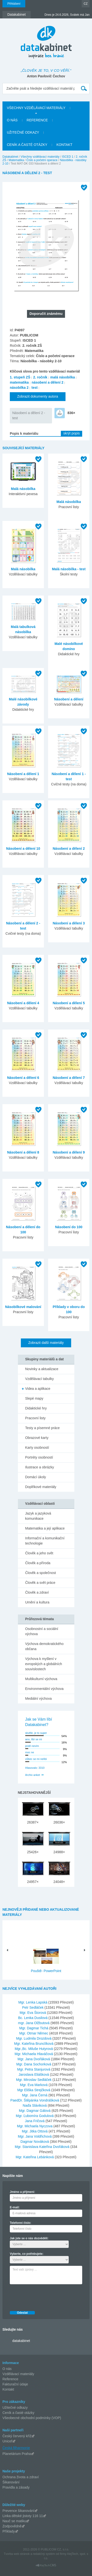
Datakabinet (10, 156)
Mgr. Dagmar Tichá (34, 2028)
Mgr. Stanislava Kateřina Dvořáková (42, 2147)
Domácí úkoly (35, 1477)
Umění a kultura (37, 1602)
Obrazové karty (37, 1438)
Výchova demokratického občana (44, 1646)
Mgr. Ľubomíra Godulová (35, 2116)
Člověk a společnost (40, 1573)
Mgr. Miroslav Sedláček (34, 2080)
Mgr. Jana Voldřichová (35, 2136)
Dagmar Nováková (35, 2142)
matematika (19, 382)
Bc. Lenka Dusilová (33, 2018)
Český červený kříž (16, 2436)
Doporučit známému (46, 314)
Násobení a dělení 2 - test (28, 415)
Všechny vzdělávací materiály (40, 156)
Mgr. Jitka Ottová (35, 2131)
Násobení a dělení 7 (69, 1078)
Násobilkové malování (23, 1307)
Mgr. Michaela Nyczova (35, 2126)
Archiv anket (32, 1774)
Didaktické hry (36, 1408)
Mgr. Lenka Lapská (33, 2002)
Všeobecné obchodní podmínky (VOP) (31, 2418)
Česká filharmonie (16, 2448)
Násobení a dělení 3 (69, 923)
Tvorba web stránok (16, 2554)
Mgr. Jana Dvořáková (34, 2059)
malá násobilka (62, 377)
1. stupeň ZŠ (20, 377)
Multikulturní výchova (41, 1679)
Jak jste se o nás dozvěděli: (29, 2238)
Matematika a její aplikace (45, 1528)
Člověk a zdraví (37, 1592)
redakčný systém (44, 2554)
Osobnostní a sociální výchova (41, 1631)
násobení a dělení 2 (47, 382)
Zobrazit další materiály (46, 1343)
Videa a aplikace (37, 1389)
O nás (7, 2369)
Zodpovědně (12, 2526)
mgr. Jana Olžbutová (34, 2023)
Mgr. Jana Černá (35, 2095)
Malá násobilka (23, 489)
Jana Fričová (35, 2121)
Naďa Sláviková (35, 2105)
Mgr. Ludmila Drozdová (34, 2038)
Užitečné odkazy (15, 2407)
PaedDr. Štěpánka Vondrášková (35, 2100)
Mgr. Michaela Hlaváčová (34, 2054)
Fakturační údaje (15, 2384)
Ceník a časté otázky (18, 2413)
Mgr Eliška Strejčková (34, 2090)
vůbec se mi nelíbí (36, 1758)
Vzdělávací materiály (18, 2374)
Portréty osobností (39, 1457)
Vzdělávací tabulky (39, 1379)
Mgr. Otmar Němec (34, 2033)
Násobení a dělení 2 (69, 848)
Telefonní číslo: (20, 2223)
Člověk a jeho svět (39, 1553)
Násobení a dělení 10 (23, 848)
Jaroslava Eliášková (34, 2074)
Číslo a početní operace (41, 160)
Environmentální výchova (44, 1689)
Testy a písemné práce (42, 1428)
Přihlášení (13, 3)
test (34, 388)
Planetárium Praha (16, 2454)
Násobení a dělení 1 (23, 774)
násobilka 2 (19, 388)
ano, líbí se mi (33, 1739)
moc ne (29, 1752)
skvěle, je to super (36, 1732)
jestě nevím (32, 1745)
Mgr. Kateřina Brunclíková (34, 2044)
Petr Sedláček (33, 2007)
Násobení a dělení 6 (23, 1078)
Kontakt (8, 2389)
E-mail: (15, 2207)
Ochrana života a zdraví (20, 2477)
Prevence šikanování (18, 2511)
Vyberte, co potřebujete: (26, 2254)
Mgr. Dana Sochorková (34, 2064)
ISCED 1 (67, 156)
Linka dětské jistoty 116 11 (22, 2516)
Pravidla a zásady (16, 2487)
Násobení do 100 (68, 1227)
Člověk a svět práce (40, 1583)
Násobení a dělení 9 (69, 1152)
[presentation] (47, 2296)
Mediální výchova (38, 1698)
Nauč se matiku (14, 2521)
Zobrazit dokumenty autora (37, 396)
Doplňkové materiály (40, 1487)
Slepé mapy (34, 1398)
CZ (86, 3)
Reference (10, 2379)
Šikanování (10, 2482)
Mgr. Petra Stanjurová (34, 2069)
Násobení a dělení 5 (69, 1003)
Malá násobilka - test (69, 569)
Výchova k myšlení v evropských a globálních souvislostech (43, 1664)
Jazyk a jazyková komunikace (38, 1515)
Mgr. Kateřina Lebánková (35, 2157)
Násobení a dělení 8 (23, 1152)
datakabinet (21, 2341)
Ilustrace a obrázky (39, 1467)
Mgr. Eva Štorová (33, 2013)
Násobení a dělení (68, 699)
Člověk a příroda (38, 1563)
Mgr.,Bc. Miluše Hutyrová (34, 2049)
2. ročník (40, 377)
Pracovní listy (35, 1418)
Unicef (7, 2441)
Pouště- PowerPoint (46, 1971)
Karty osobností (37, 1447)
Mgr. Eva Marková (34, 2085)
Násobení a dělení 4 (23, 1003)
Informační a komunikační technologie (45, 1540)
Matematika (16, 160)
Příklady (8, 2531)
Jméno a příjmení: (22, 2192)
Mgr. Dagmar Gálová (35, 2111)
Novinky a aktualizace (41, 1369)
